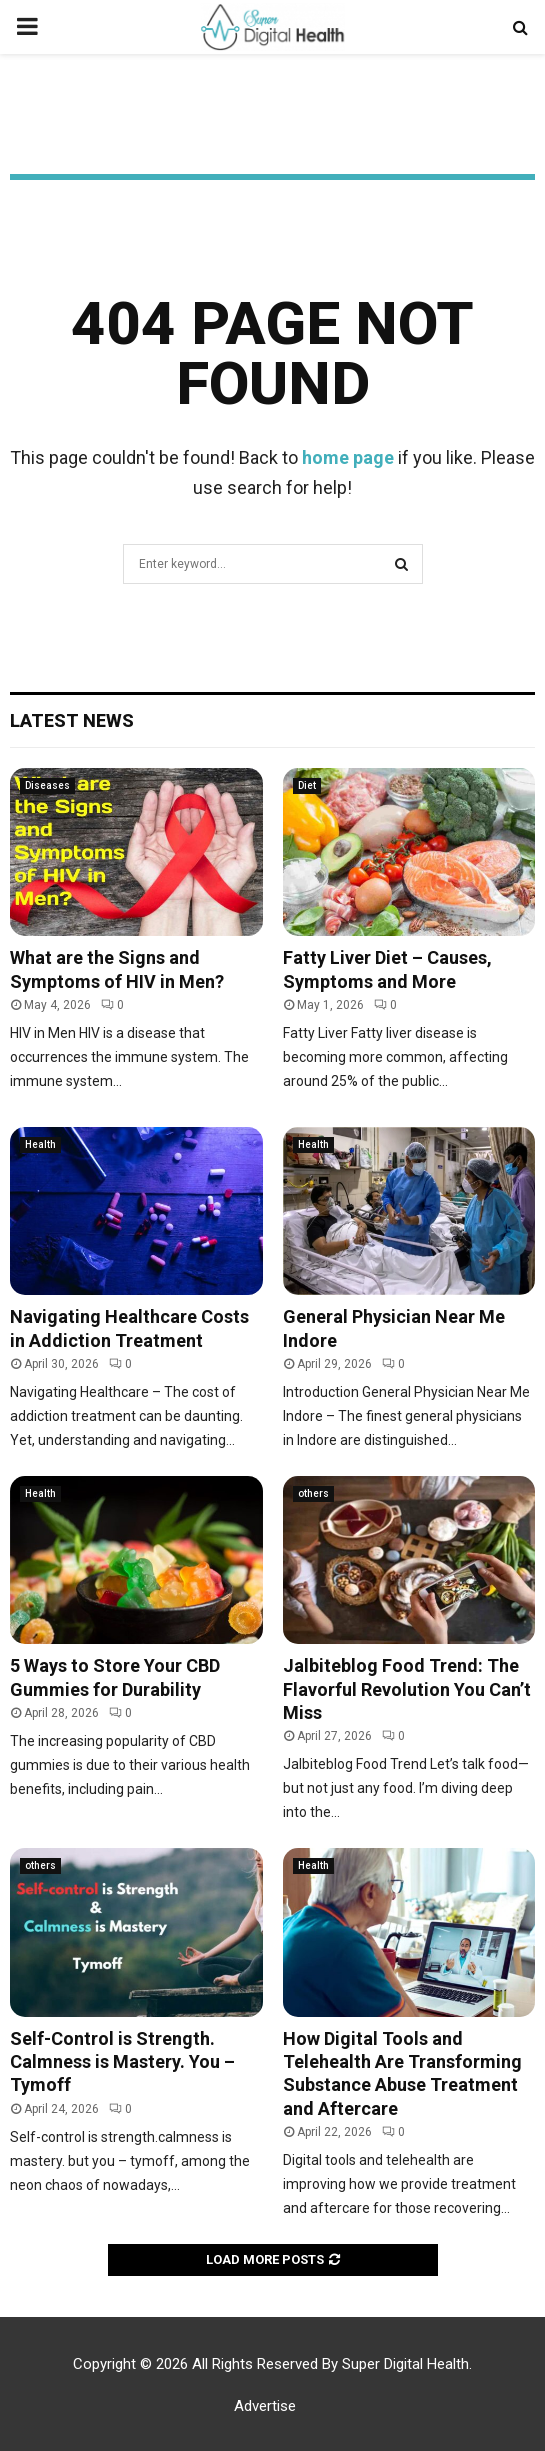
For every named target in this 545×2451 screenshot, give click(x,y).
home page (348, 457)
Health (40, 1144)
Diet (307, 785)
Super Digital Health (405, 2364)
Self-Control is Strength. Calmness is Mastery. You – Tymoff (122, 2062)
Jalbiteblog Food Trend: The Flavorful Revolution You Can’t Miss (407, 1689)
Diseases (47, 785)
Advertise (265, 2406)
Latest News (72, 720)
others (313, 1493)
